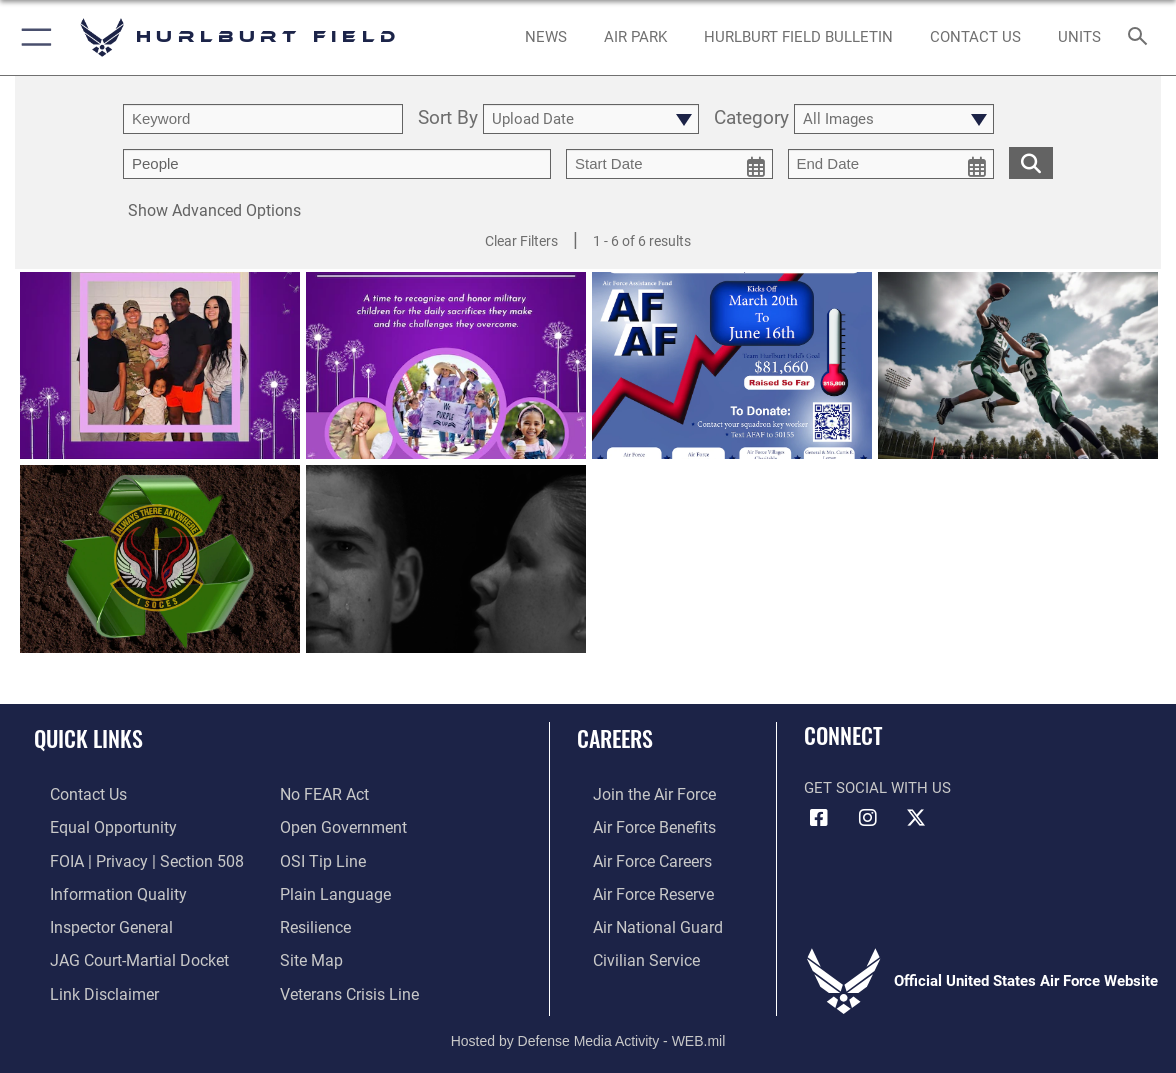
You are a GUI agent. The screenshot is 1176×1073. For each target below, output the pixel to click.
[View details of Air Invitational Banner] (1018, 366)
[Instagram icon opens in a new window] (868, 818)
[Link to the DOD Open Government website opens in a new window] (339, 826)
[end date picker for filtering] (891, 164)
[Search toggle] (1140, 37)
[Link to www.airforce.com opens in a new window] (636, 794)
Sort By (448, 119)
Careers (615, 738)
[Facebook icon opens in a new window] (819, 818)
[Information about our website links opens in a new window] (86, 983)
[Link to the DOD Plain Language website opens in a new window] (330, 889)
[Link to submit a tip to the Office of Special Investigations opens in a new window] (320, 857)
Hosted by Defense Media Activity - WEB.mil (588, 1028)
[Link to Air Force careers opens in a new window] (635, 857)
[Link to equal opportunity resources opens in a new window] (93, 826)
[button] (32, 37)
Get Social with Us (877, 788)
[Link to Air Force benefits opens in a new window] (636, 826)
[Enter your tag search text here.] (337, 164)
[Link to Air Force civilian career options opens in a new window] (628, 951)
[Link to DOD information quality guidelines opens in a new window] (98, 889)
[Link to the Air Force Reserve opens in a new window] (636, 889)
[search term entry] (263, 119)
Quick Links (88, 738)
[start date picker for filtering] (669, 164)
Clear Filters (521, 241)
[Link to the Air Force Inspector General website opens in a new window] (93, 920)
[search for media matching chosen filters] (1031, 162)
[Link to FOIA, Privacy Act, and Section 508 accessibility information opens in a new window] (125, 857)
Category (751, 119)
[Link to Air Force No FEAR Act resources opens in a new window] (323, 794)
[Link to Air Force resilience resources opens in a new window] (314, 920)
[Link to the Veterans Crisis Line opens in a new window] (347, 983)
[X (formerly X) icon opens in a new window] (916, 818)
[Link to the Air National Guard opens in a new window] (638, 920)
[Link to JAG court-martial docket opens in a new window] (120, 951)
